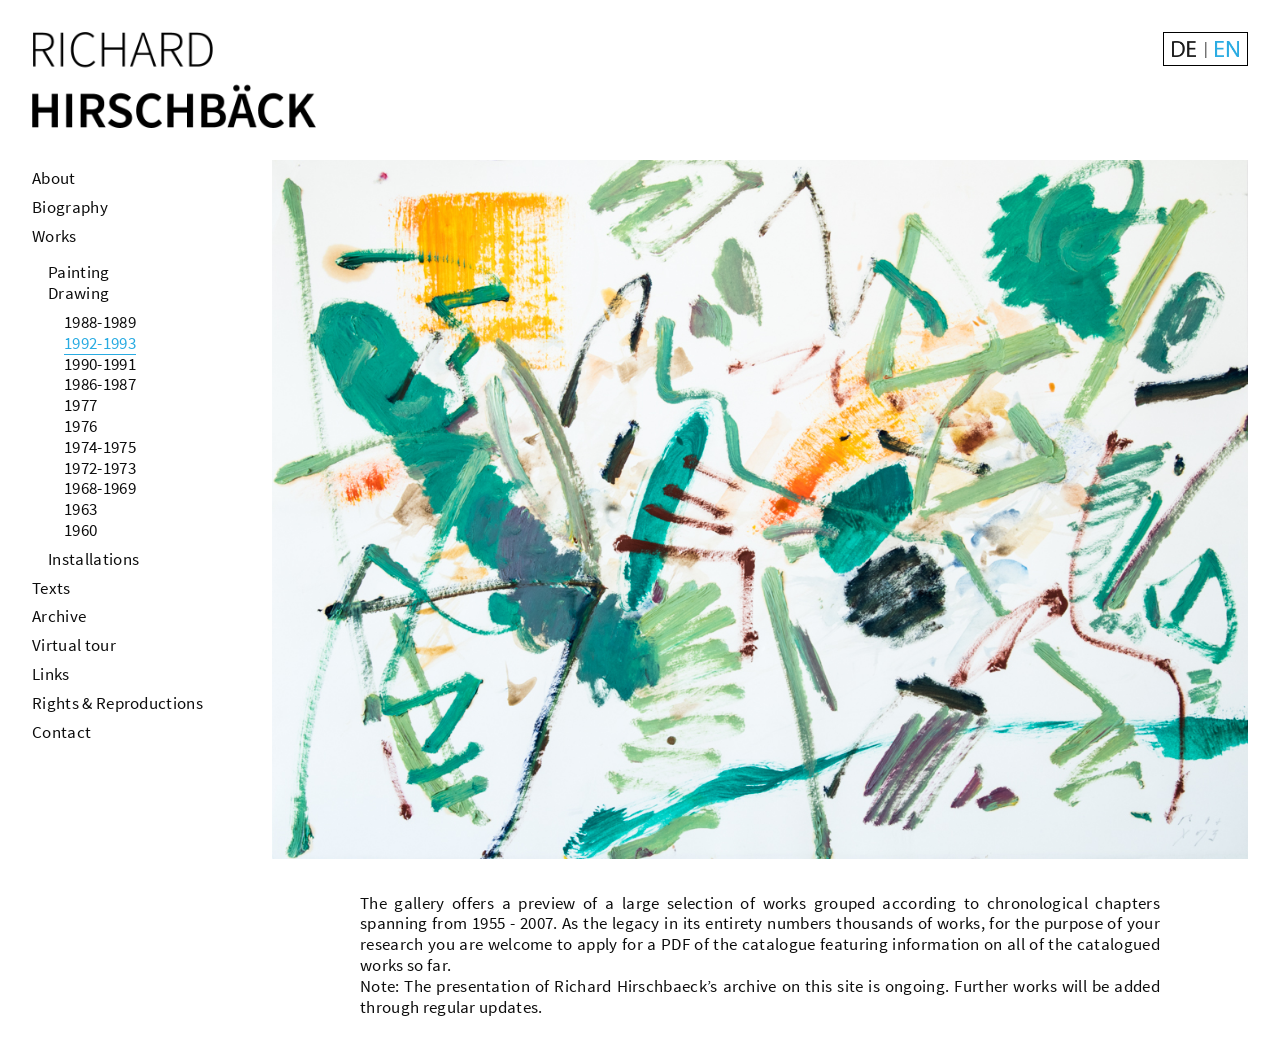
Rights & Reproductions (117, 703)
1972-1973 (100, 468)
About (54, 178)
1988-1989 (100, 322)
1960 (80, 530)
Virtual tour (74, 645)
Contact (61, 732)
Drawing (78, 293)
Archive (59, 616)
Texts (51, 588)
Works (54, 236)
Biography (70, 207)
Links (51, 674)
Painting (79, 272)
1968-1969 (100, 488)
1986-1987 (100, 384)
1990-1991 (100, 364)
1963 (80, 509)
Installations (93, 559)
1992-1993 (100, 343)
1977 (80, 405)
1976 (80, 426)
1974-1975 (100, 447)
